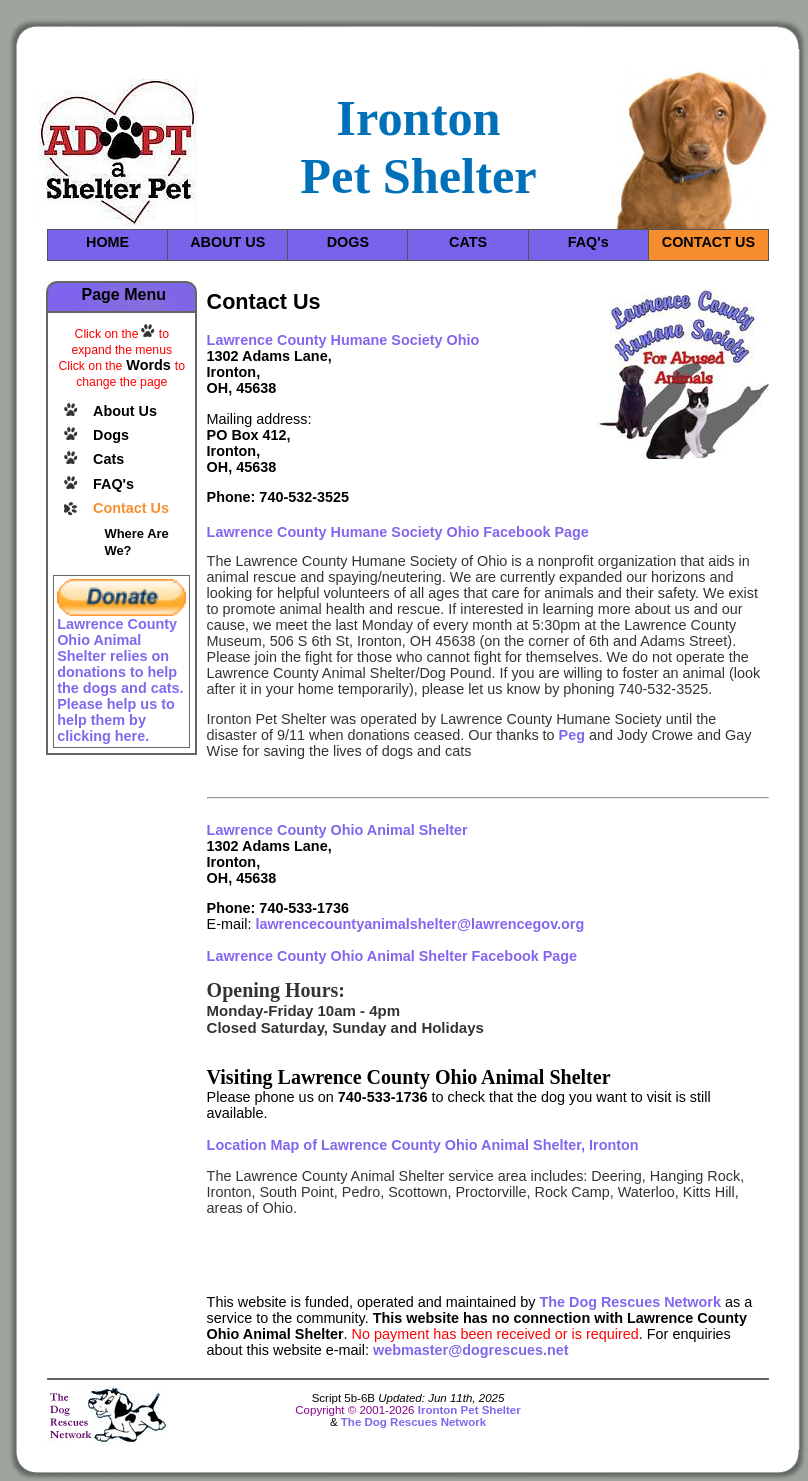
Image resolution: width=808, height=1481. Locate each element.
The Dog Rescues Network (630, 1302)
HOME (107, 242)
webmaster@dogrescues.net (471, 1350)
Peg (572, 735)
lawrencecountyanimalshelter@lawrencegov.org (419, 924)
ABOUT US (227, 242)
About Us (125, 411)
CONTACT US (708, 242)
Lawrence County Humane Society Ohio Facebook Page (398, 532)
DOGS (348, 242)
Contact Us (131, 508)
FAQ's (588, 242)
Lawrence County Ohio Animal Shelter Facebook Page (392, 956)
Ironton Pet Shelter (469, 1410)
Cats (108, 459)
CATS (468, 242)
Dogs (111, 435)
